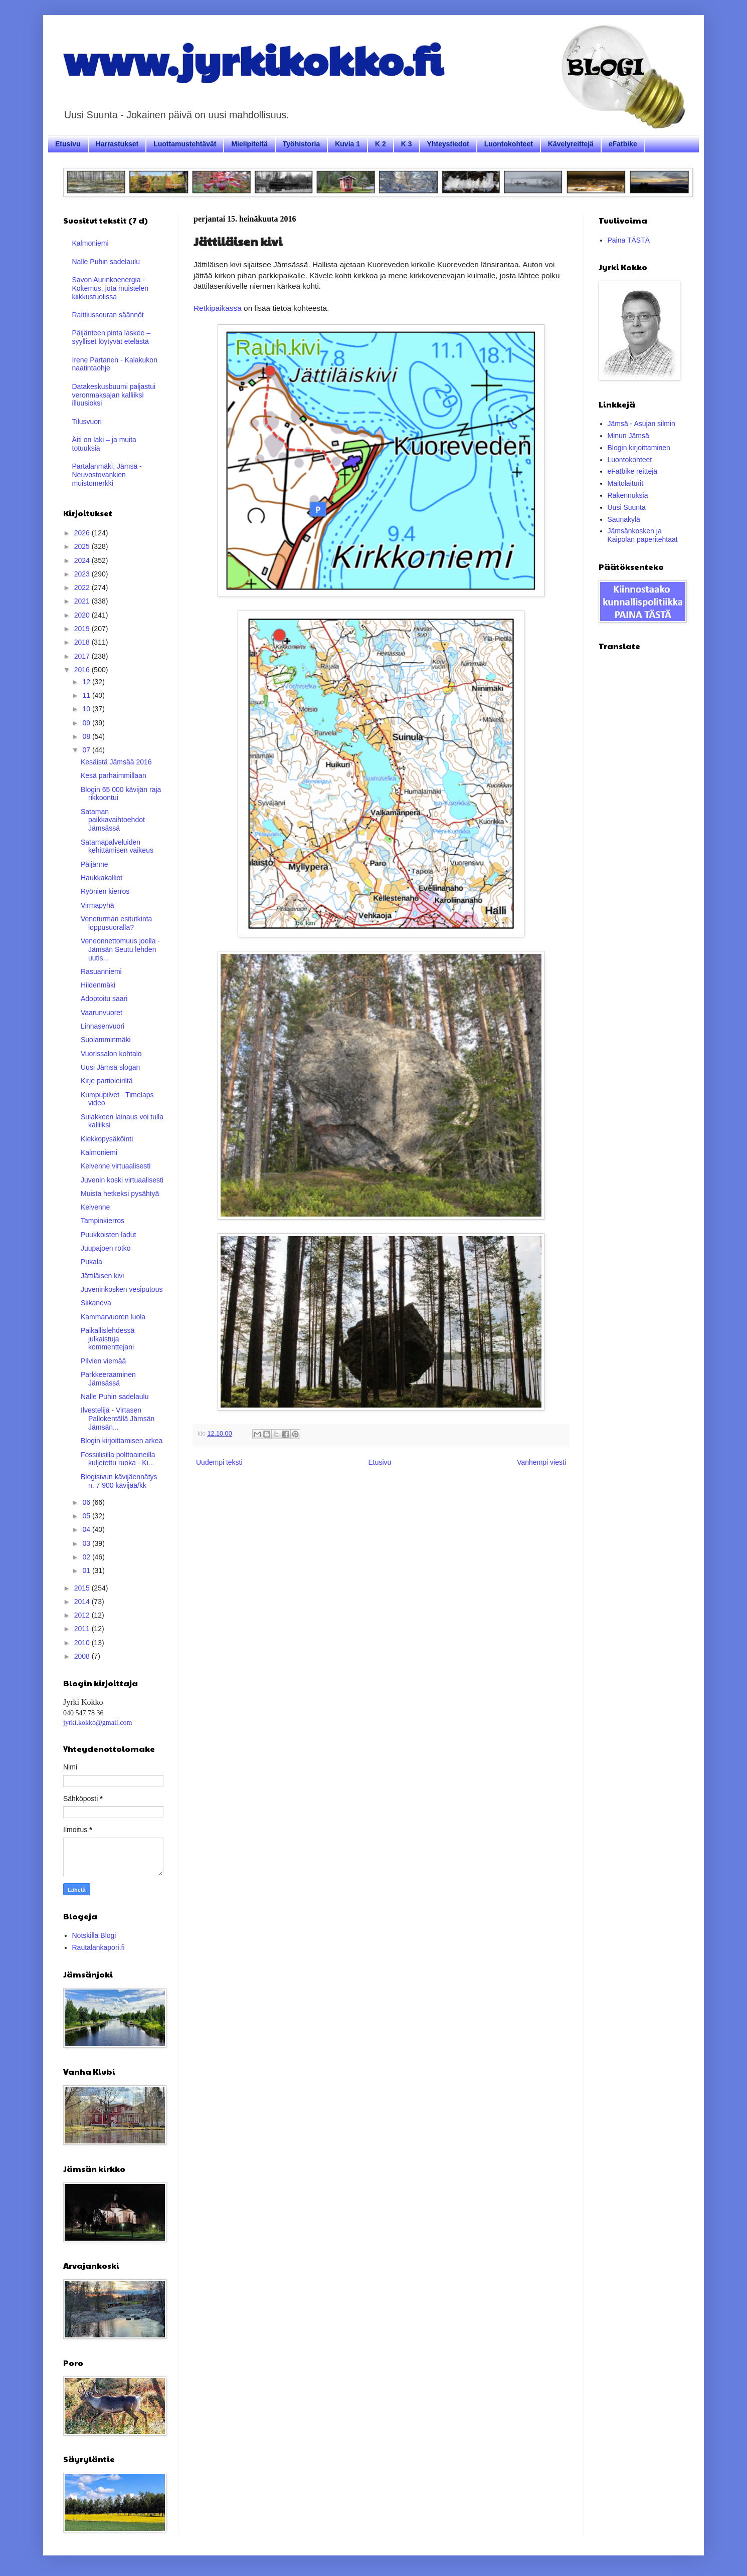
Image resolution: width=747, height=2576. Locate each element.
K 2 (380, 144)
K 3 (406, 144)
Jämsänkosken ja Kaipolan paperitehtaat (643, 535)
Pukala (91, 1262)
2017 (83, 656)
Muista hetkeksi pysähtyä (120, 1194)
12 (87, 682)
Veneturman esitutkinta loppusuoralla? (116, 923)
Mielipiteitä (249, 144)
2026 (83, 533)
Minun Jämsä (628, 436)
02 (87, 1557)
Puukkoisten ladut (108, 1235)
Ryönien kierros (105, 891)
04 (87, 1529)
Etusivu (68, 144)
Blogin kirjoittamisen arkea (121, 1441)
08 (87, 736)
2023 (83, 574)
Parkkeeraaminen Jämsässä (108, 1378)
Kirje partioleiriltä (106, 1081)
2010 (83, 1643)
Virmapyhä (97, 905)
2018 (83, 642)
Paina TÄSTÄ (629, 240)
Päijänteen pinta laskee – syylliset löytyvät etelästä (111, 337)
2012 (83, 1615)
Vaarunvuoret (101, 1013)
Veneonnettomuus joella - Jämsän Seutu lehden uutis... (120, 949)
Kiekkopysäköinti (107, 1139)
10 (87, 709)
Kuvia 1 (347, 144)
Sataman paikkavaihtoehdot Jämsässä (113, 820)
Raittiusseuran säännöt (108, 315)
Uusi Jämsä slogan (110, 1067)
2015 (83, 1588)
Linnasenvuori (102, 1026)
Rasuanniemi (101, 971)
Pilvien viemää (103, 1361)
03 (87, 1543)
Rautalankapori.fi (98, 1947)
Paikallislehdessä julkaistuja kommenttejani (107, 1338)
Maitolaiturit (626, 483)
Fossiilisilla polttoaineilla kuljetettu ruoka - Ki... (118, 1459)
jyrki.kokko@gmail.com (97, 1722)
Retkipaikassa (218, 308)
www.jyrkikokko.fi (253, 59)
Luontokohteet (508, 144)
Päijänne (94, 864)
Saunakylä (624, 519)
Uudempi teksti (219, 1462)
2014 (83, 1602)
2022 (83, 587)
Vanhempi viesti (541, 1462)
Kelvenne (95, 1207)
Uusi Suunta (627, 507)
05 (87, 1516)
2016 (83, 670)
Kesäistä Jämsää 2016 (116, 762)
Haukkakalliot (101, 878)
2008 (83, 1656)
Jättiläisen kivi (102, 1276)
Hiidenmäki (98, 985)
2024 (83, 560)
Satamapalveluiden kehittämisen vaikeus (117, 846)
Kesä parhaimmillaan (113, 775)
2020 (83, 615)
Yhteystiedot (448, 144)
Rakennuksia (628, 495)
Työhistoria (301, 144)
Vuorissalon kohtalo (111, 1054)
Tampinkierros (102, 1221)
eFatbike (623, 144)
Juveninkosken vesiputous (121, 1289)
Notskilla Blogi (94, 1935)
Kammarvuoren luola (113, 1317)
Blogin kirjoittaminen (639, 448)
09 (87, 723)
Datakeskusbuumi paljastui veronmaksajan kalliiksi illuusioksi (114, 395)
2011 (83, 1629)
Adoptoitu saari (104, 999)
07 (87, 750)
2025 (83, 546)
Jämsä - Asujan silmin (641, 424)
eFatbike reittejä (633, 471)
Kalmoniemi (90, 243)
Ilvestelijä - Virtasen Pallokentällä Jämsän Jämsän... (117, 1418)
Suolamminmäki (106, 1040)
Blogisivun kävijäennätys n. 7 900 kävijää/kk (119, 1481)
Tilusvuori (87, 422)
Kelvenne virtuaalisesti (115, 1166)
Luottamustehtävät (184, 144)
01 (87, 1570)
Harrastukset (117, 144)
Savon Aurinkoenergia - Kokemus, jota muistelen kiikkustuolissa (110, 288)
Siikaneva (96, 1303)
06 (87, 1502)
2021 (83, 601)
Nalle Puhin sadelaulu (106, 262)
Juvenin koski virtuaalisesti (122, 1180)
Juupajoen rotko (106, 1248)
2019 (83, 629)
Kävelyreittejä (571, 144)
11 (87, 695)
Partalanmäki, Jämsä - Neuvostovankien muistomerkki (107, 474)
